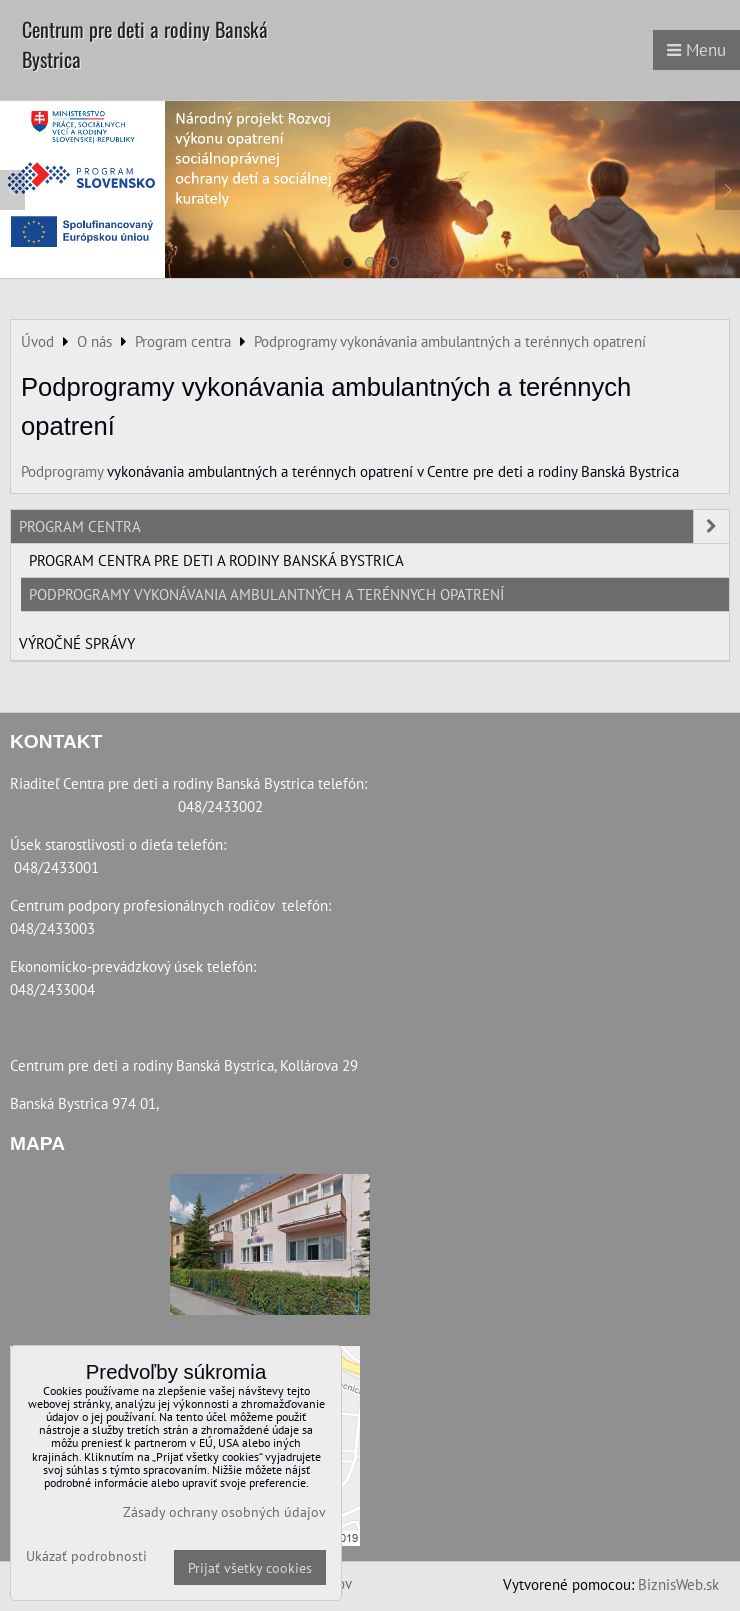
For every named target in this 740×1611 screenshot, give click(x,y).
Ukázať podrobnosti (86, 1556)
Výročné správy (77, 643)
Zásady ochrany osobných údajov (224, 1511)
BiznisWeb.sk (678, 1584)
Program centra (374, 526)
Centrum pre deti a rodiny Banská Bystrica (145, 44)
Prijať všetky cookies (250, 1567)
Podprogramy (62, 471)
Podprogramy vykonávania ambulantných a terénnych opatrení (266, 594)
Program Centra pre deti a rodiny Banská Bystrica (216, 560)
